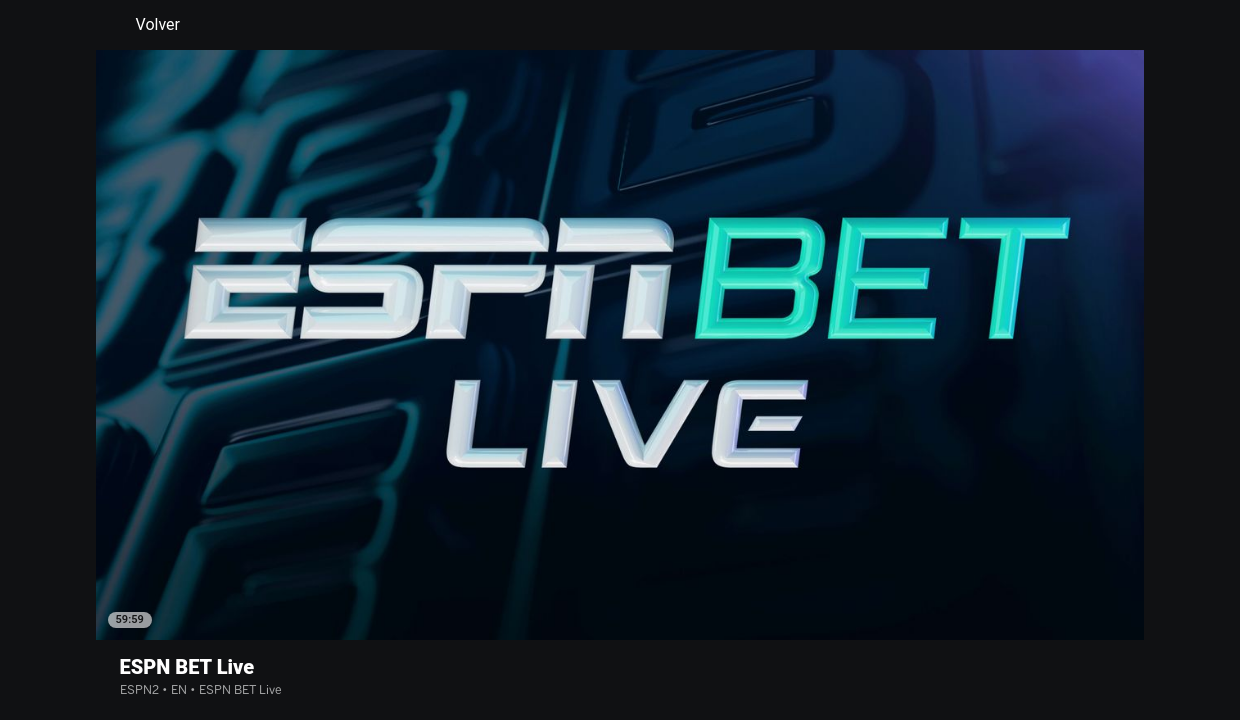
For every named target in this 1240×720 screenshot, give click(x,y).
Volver (146, 25)
